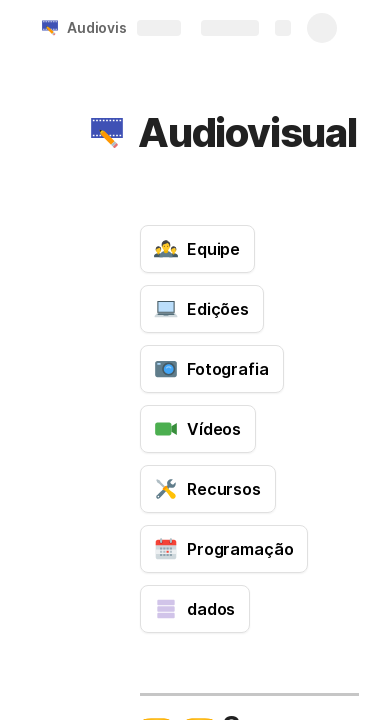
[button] (107, 133)
